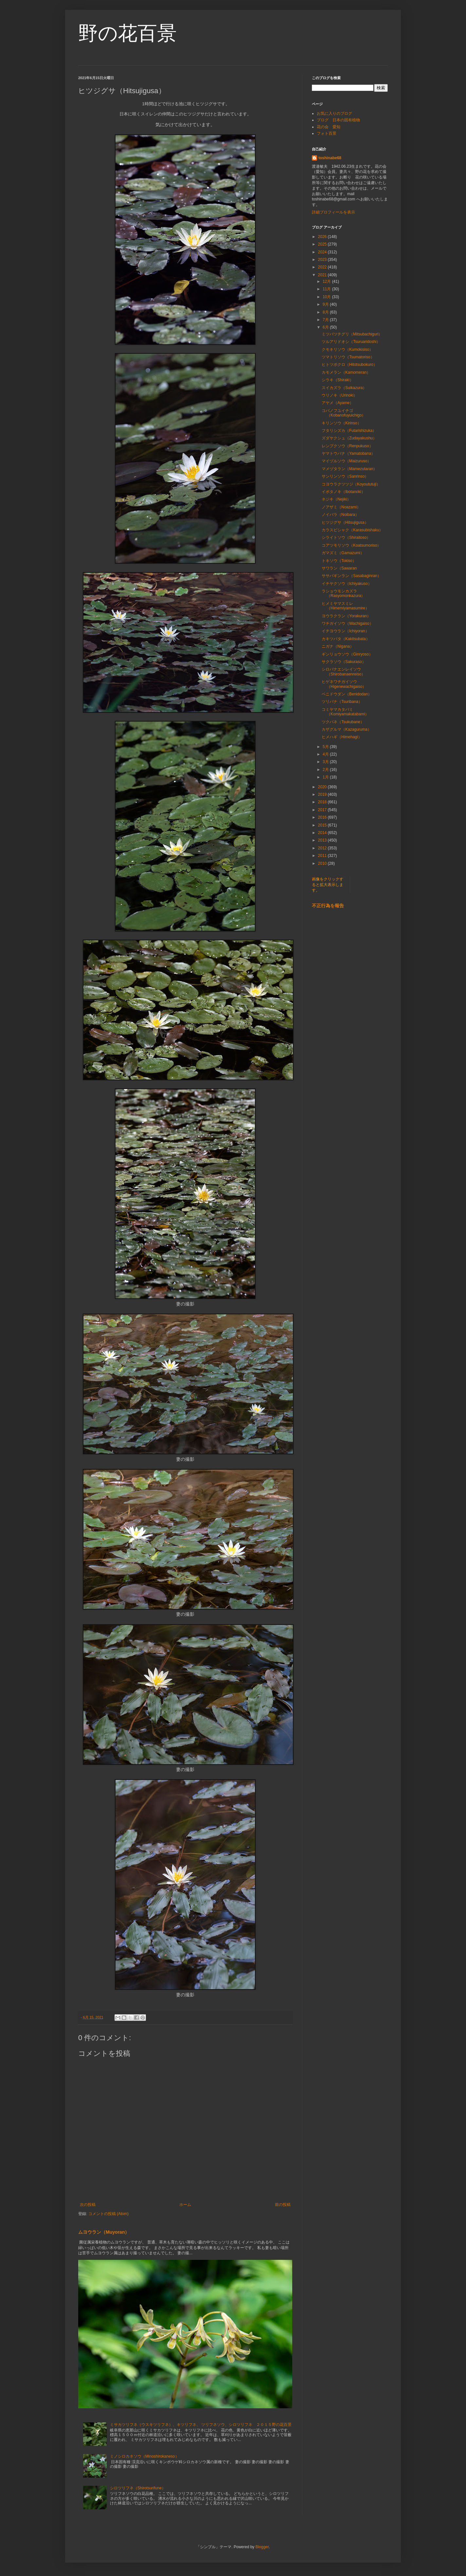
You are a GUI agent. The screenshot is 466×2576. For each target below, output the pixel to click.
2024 (323, 252)
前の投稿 (283, 2204)
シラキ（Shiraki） (337, 380)
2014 (323, 832)
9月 (326, 304)
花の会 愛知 (328, 127)
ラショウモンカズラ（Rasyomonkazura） (343, 593)
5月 (326, 746)
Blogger (262, 2547)
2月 (326, 769)
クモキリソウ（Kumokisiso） (347, 349)
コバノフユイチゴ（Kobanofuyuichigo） (344, 413)
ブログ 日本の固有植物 (338, 120)
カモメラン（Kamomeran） (346, 372)
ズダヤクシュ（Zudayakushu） (349, 438)
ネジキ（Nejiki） (336, 499)
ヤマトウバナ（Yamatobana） (348, 453)
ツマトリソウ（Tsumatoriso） (348, 357)
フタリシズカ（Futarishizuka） (349, 430)
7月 (326, 319)
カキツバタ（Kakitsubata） (346, 639)
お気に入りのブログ (334, 113)
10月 (327, 297)
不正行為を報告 (328, 905)
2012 (323, 848)
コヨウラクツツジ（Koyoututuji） (351, 484)
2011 (323, 855)
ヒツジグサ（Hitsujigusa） (345, 522)
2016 (323, 817)
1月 (326, 777)
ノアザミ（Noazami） (341, 507)
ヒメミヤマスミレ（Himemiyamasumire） (345, 605)
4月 (326, 754)
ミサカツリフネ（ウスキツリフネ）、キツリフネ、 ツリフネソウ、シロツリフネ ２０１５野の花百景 (201, 2424)
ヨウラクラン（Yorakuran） (346, 616)
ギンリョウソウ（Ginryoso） (347, 654)
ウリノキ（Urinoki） (339, 395)
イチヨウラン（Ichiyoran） (345, 631)
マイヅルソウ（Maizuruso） (346, 461)
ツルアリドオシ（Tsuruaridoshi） (351, 341)
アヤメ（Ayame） (337, 403)
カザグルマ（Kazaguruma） (346, 729)
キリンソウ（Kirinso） (341, 423)
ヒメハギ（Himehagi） (342, 737)
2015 (323, 825)
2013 (323, 840)
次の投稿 (88, 2204)
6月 (326, 327)
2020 (323, 787)
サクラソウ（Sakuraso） (344, 661)
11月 (327, 289)
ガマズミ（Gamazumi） (343, 553)
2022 (323, 267)
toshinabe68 (329, 158)
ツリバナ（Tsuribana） (342, 701)
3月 (326, 761)
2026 (323, 236)
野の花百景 (127, 33)
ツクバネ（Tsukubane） (343, 722)
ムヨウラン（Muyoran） (103, 2232)
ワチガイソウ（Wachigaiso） (347, 623)
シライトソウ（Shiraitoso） (346, 537)
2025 (323, 244)
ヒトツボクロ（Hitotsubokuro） (349, 364)
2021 (323, 275)
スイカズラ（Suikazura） (344, 387)
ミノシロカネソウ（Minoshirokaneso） (144, 2456)
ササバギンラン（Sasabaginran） (351, 575)
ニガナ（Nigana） (338, 646)
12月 (327, 281)
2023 (323, 259)
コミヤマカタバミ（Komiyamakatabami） (345, 711)
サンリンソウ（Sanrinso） (345, 476)
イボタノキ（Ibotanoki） (343, 491)
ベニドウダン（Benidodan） (347, 694)
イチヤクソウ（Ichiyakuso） (347, 583)
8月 (326, 312)
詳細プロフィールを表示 (333, 212)
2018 (323, 802)
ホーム (185, 2204)
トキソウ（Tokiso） (339, 560)
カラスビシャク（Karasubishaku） (352, 530)
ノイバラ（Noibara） (340, 514)
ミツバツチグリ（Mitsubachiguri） (352, 334)
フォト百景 (326, 133)
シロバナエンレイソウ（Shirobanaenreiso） (343, 671)
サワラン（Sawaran (341, 568)
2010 (323, 863)
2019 (323, 794)
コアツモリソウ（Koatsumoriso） (351, 545)
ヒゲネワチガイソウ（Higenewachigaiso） (344, 684)
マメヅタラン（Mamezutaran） (349, 469)
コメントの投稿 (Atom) (108, 2213)
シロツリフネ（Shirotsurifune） (138, 2488)
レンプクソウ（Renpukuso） (347, 446)
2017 (323, 810)
